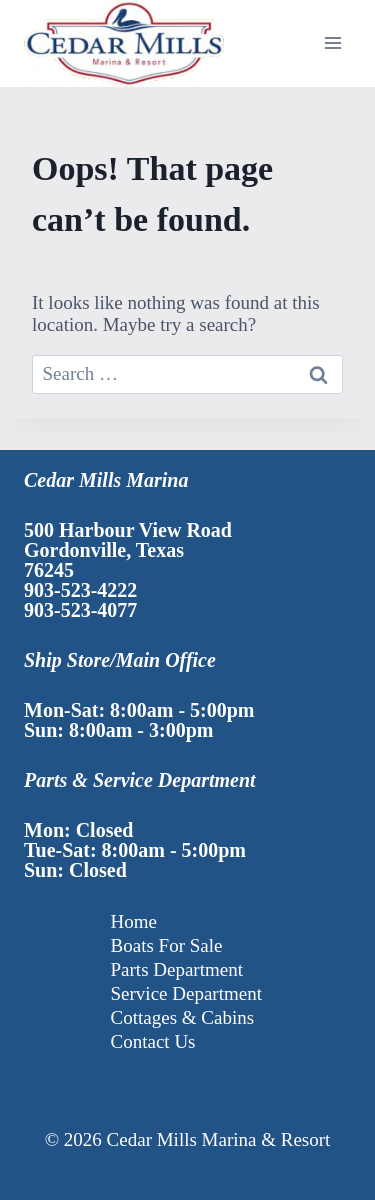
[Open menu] (332, 43)
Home (134, 921)
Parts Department (177, 969)
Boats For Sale (167, 945)
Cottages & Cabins (183, 1017)
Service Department (186, 993)
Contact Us (153, 1041)
